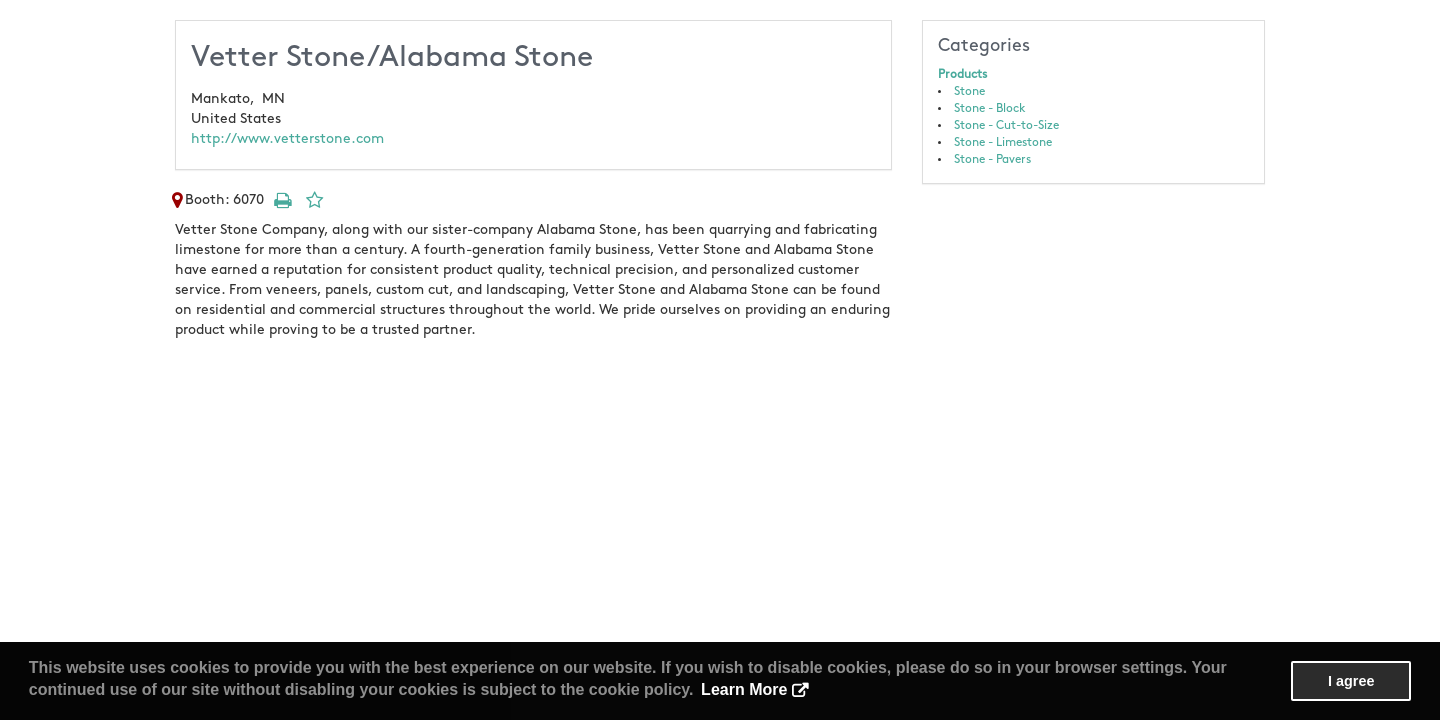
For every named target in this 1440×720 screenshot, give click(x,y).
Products (962, 74)
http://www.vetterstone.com (287, 138)
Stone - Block (990, 108)
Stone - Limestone (1003, 142)
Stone (969, 91)
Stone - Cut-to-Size (1006, 125)
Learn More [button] (744, 689)
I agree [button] (1351, 681)
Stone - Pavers (992, 159)
